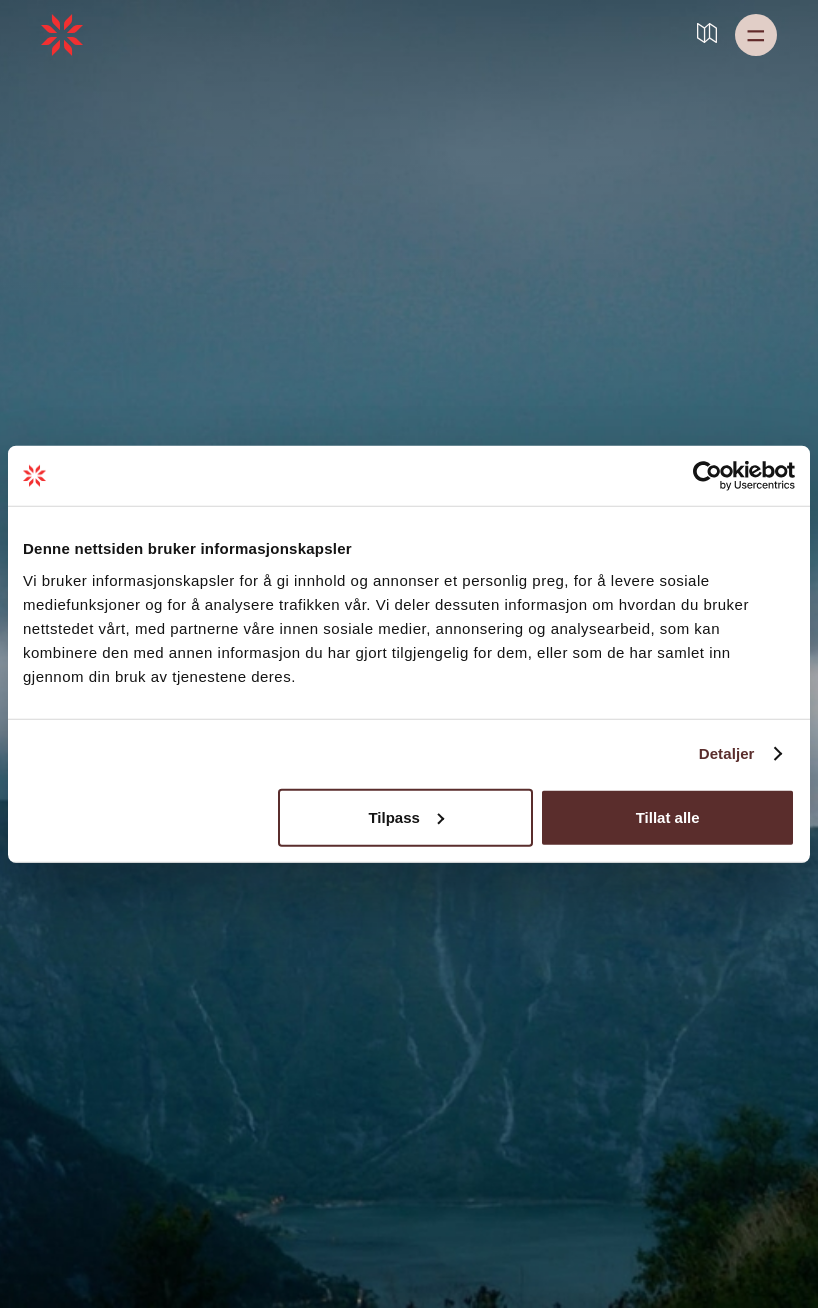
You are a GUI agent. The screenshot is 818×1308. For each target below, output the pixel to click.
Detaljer (727, 753)
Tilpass (405, 816)
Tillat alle (668, 816)
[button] (756, 35)
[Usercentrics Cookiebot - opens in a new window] (707, 476)
